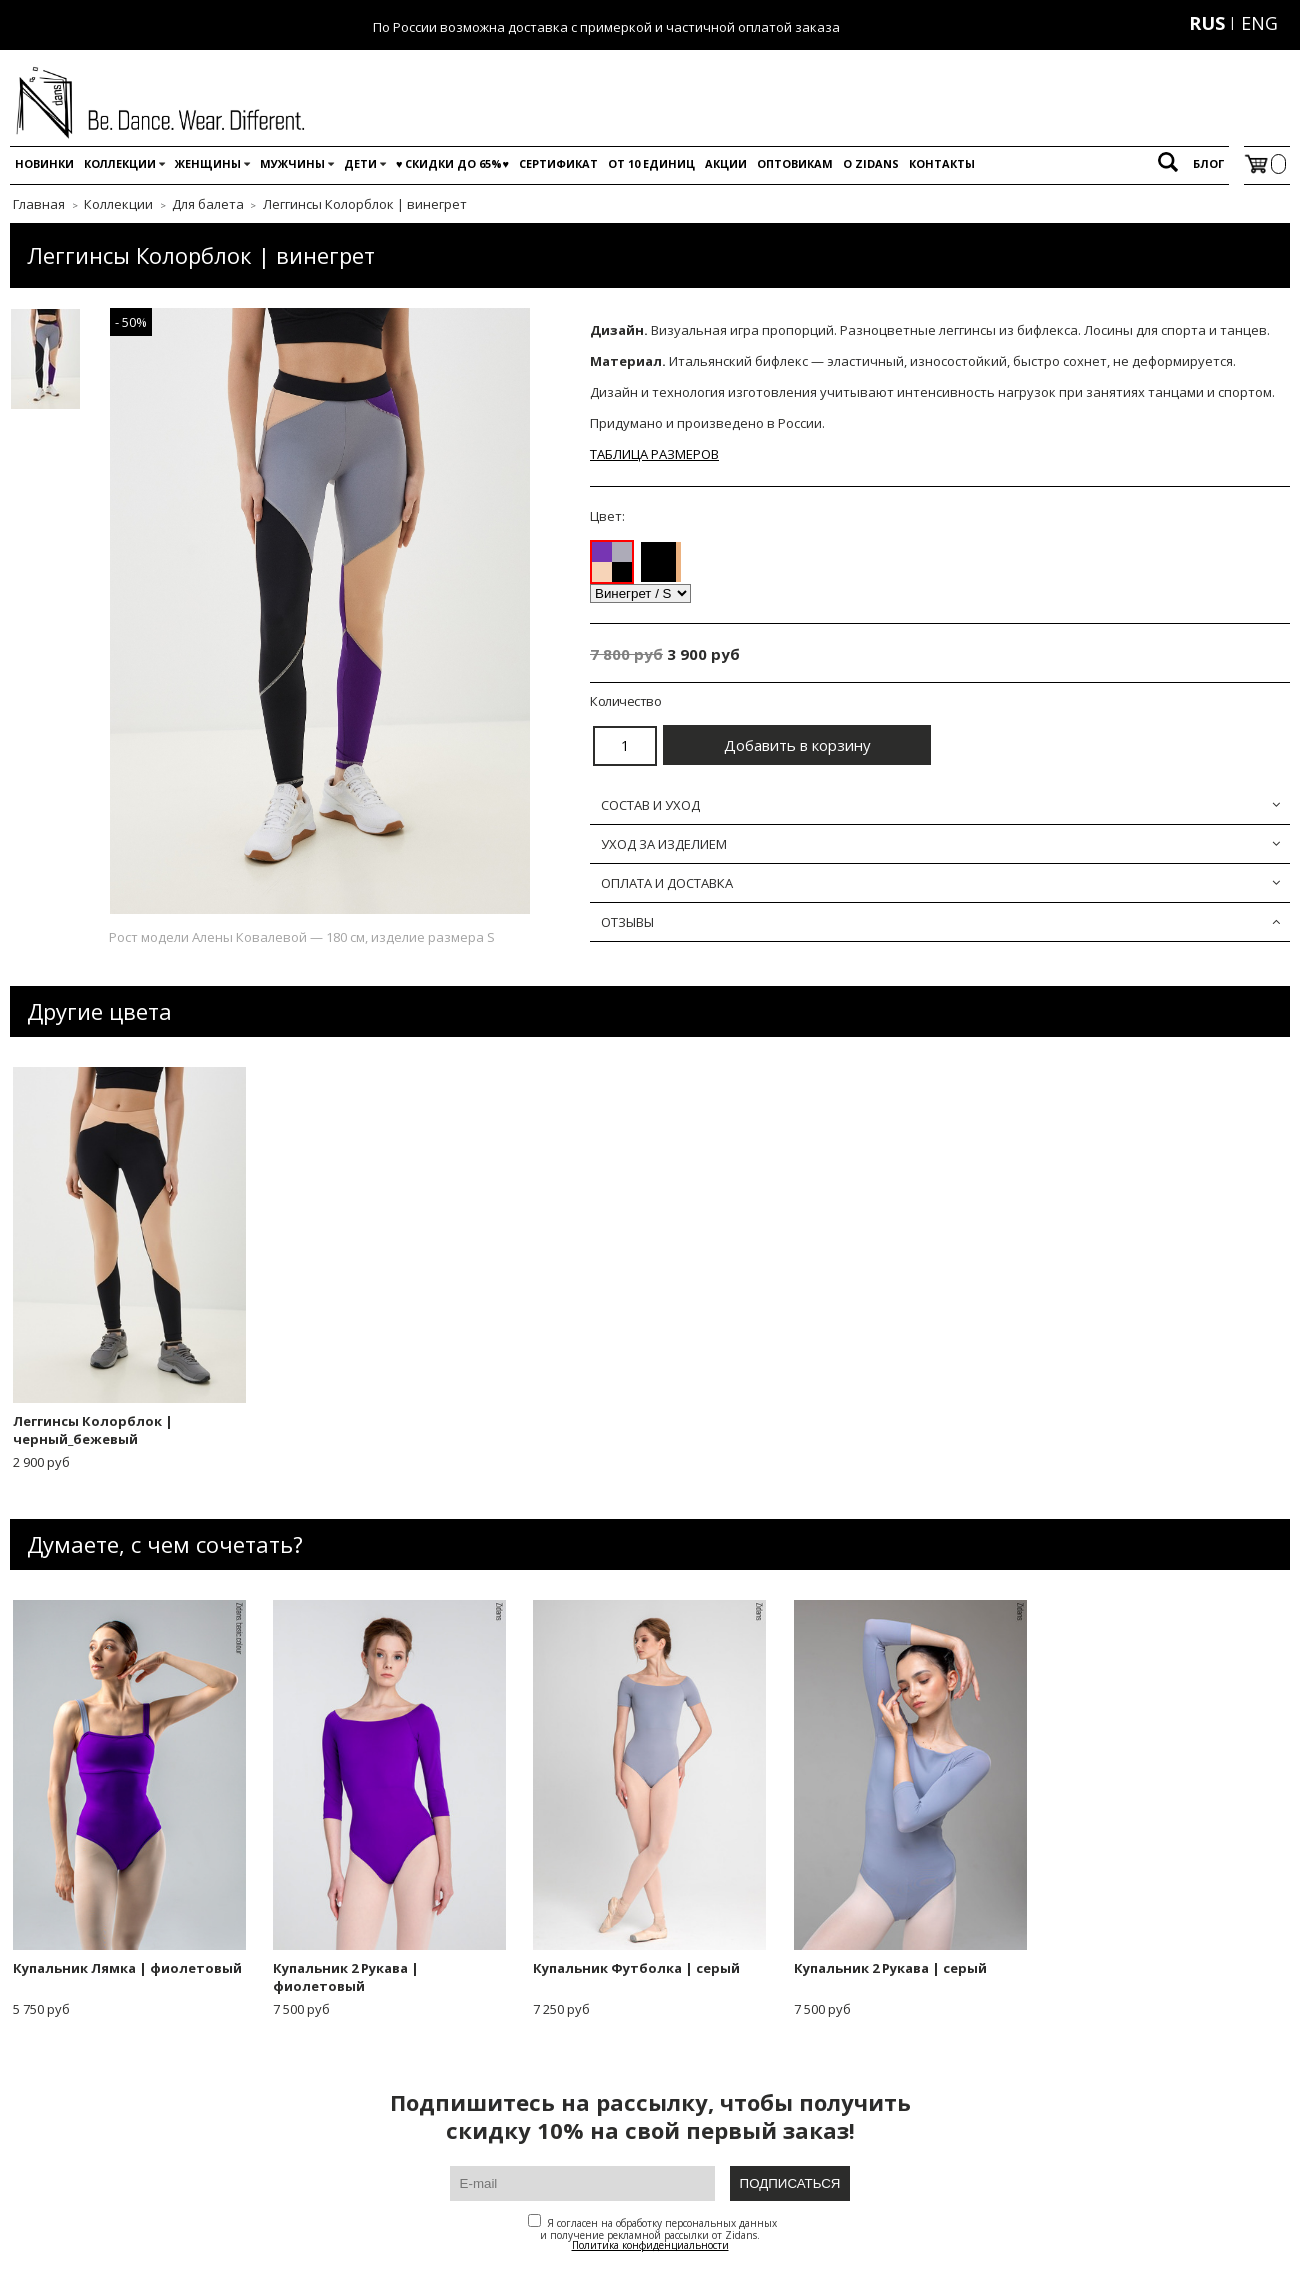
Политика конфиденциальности (650, 2245)
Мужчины (292, 163)
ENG (1259, 23)
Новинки (44, 163)
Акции (726, 163)
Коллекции (120, 163)
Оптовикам (795, 163)
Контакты (942, 163)
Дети (360, 163)
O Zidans (871, 163)
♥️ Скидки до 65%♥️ (452, 163)
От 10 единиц (651, 163)
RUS (1207, 23)
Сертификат (558, 163)
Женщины (208, 163)
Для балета (208, 204)
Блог (1208, 163)
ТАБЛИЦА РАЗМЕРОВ (654, 454)
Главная (39, 204)
